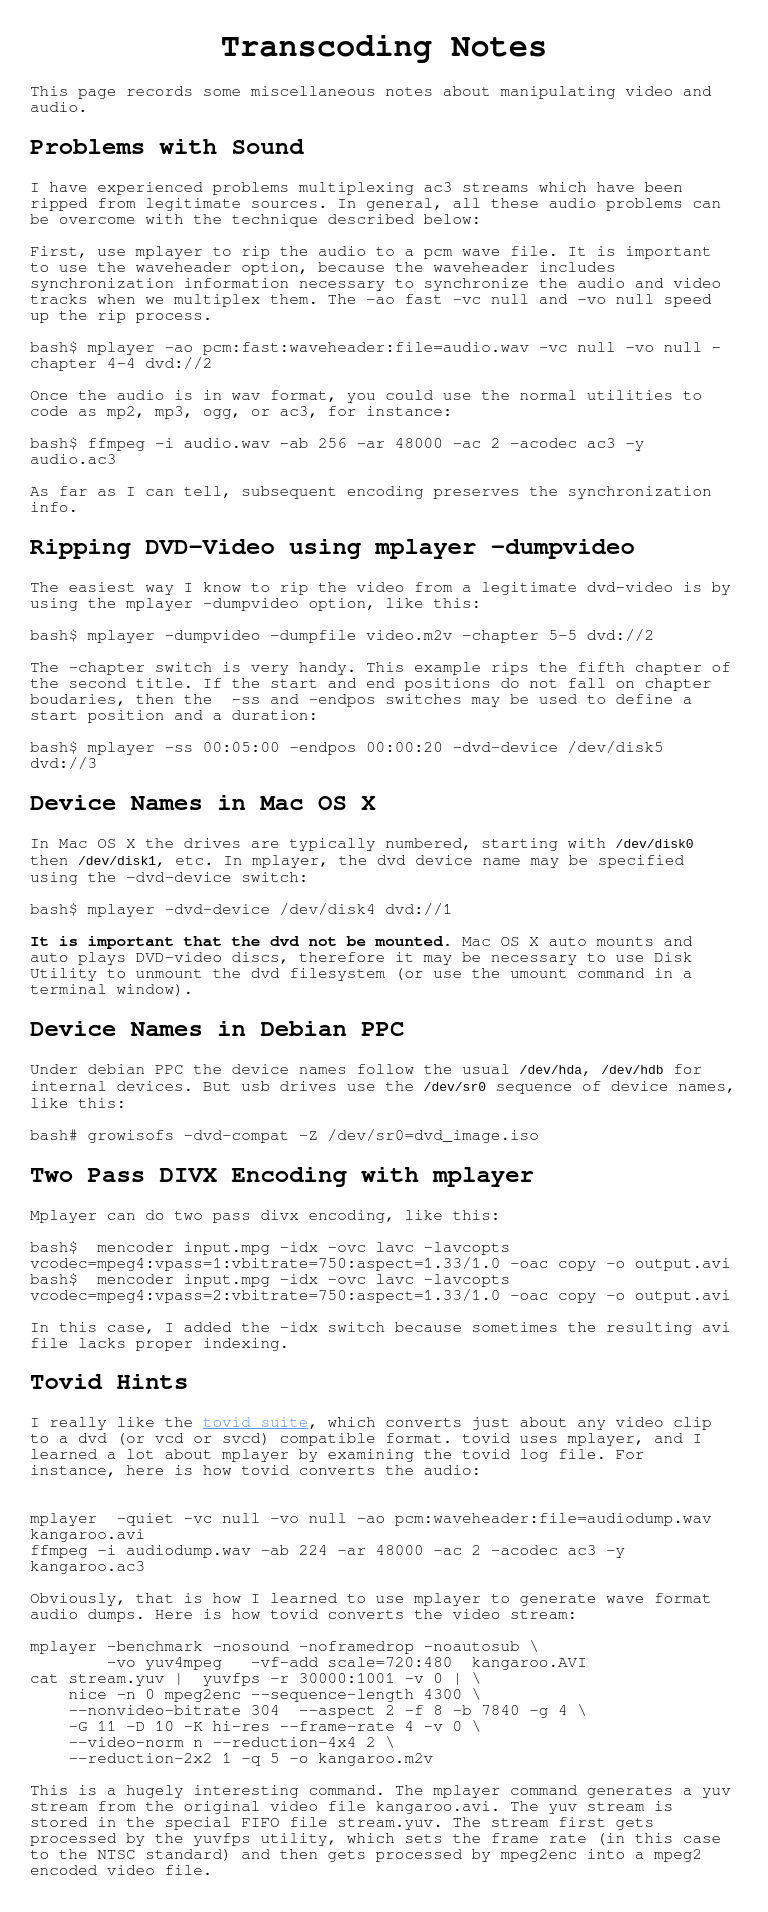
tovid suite (256, 1426)
